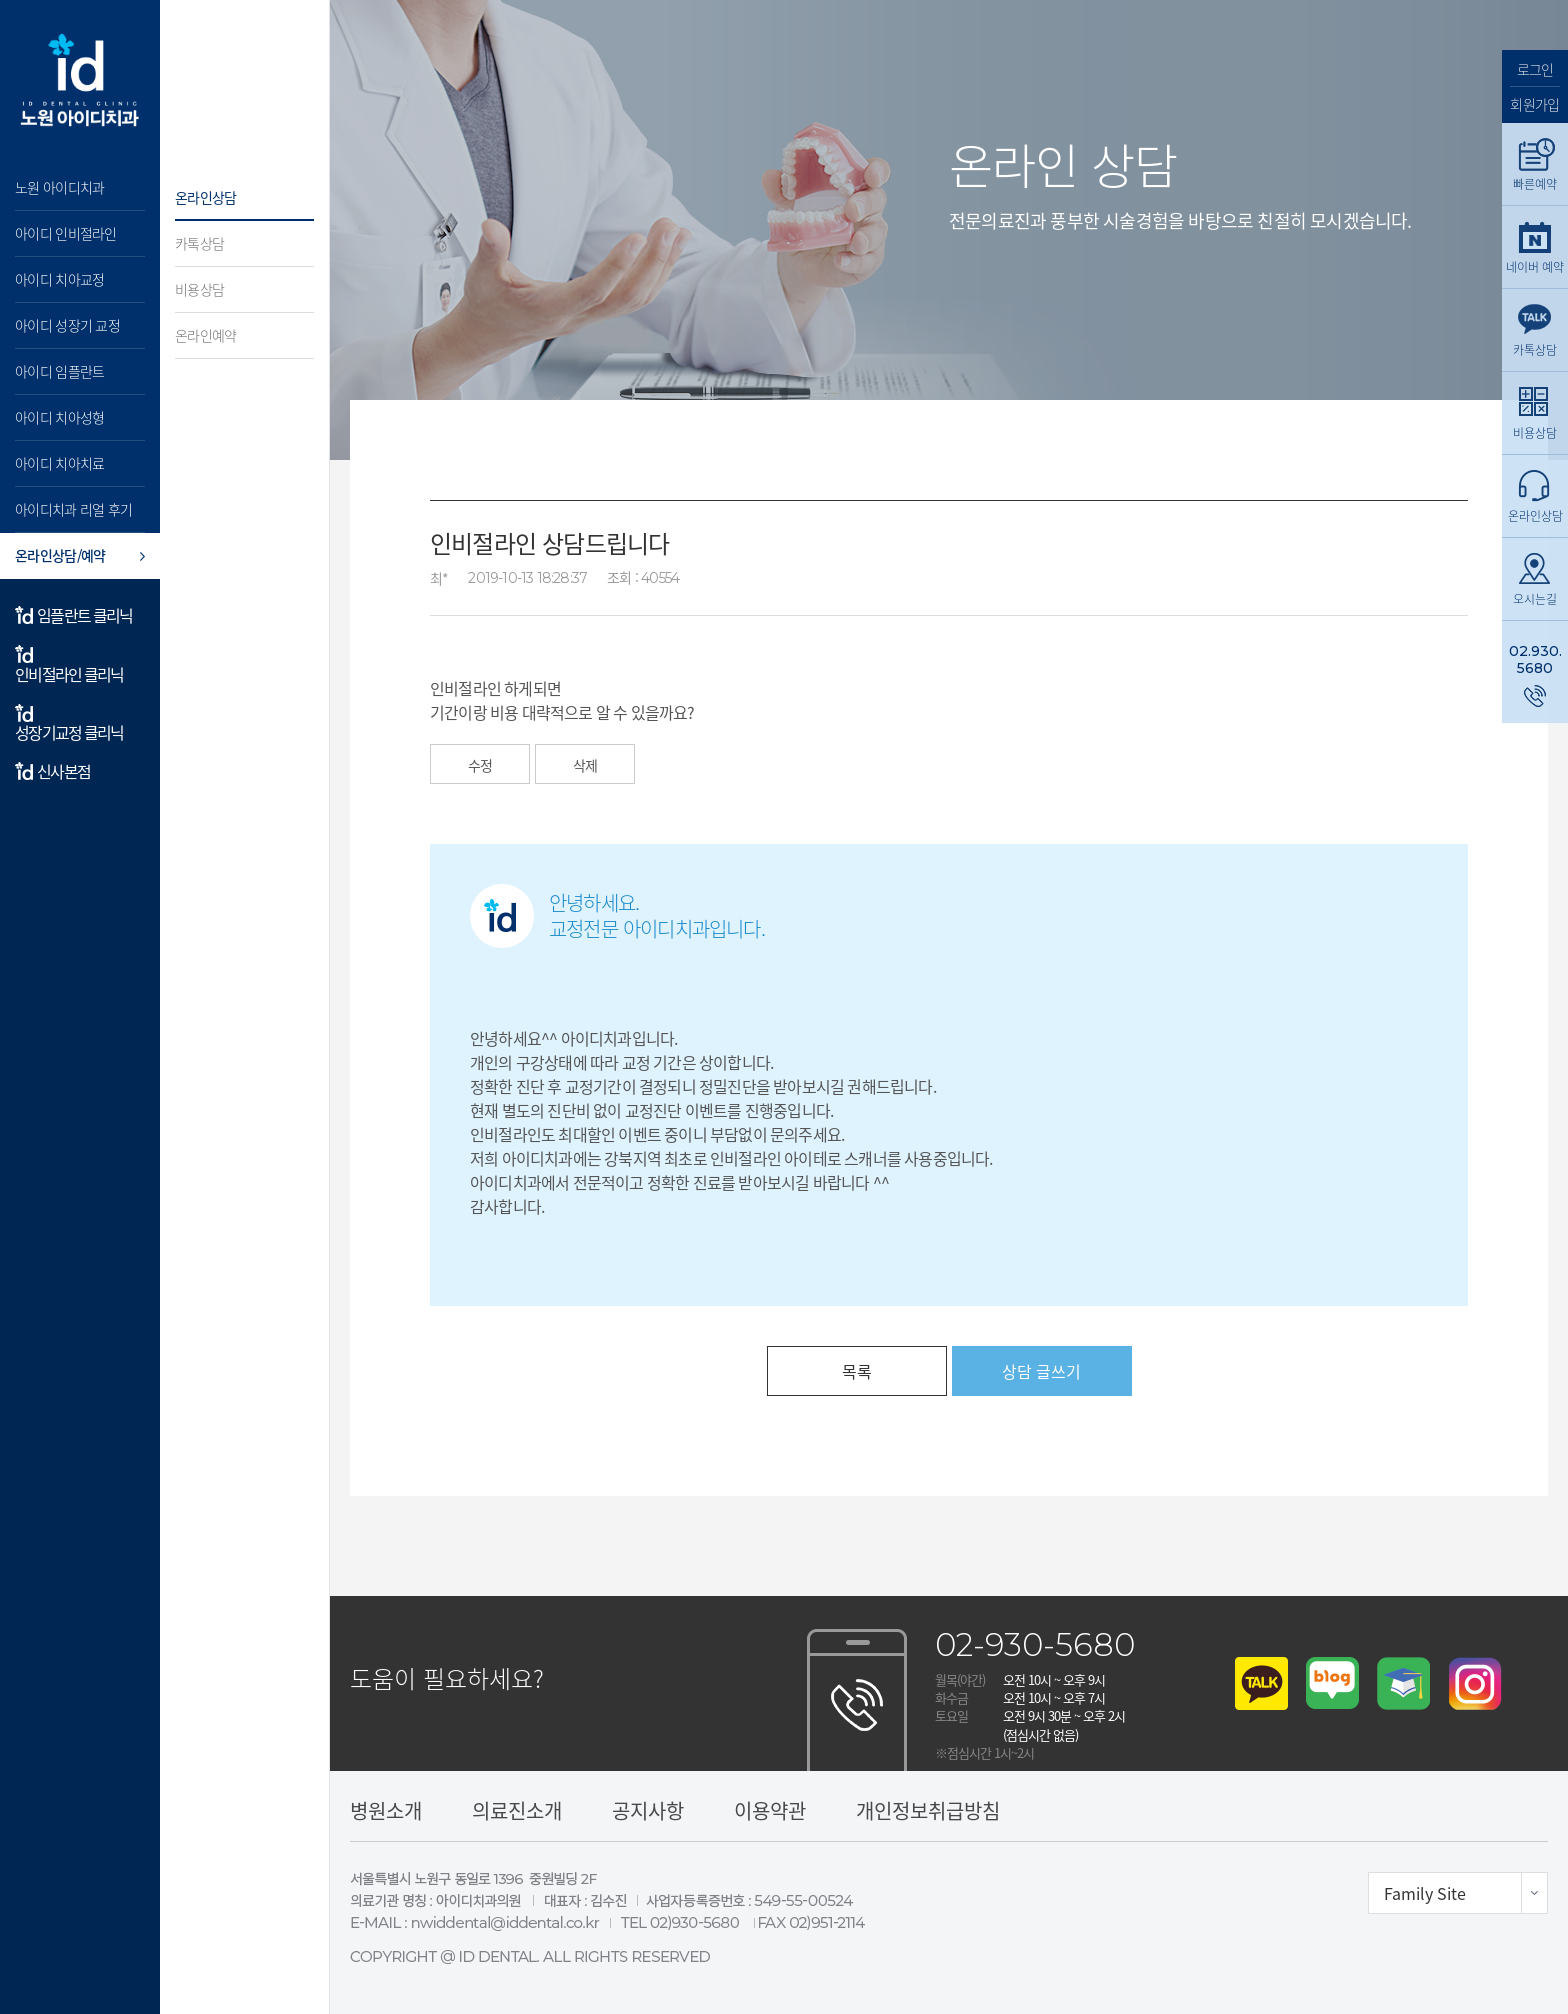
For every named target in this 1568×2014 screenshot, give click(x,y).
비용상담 (199, 289)
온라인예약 (206, 335)
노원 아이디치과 (59, 187)
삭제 (585, 765)
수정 (480, 765)
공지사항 (648, 1810)
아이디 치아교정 (59, 279)
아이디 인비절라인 (66, 233)
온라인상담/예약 (60, 555)
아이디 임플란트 (59, 371)
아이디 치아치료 (59, 463)
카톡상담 (199, 243)
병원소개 (386, 1810)
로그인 (1535, 69)
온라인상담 (206, 197)
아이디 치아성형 (59, 417)
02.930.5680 (1535, 659)
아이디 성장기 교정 (67, 325)
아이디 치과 (80, 80)
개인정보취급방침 (928, 1810)
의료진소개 (517, 1810)
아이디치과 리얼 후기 (73, 509)
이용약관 (770, 1810)
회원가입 (1534, 102)
